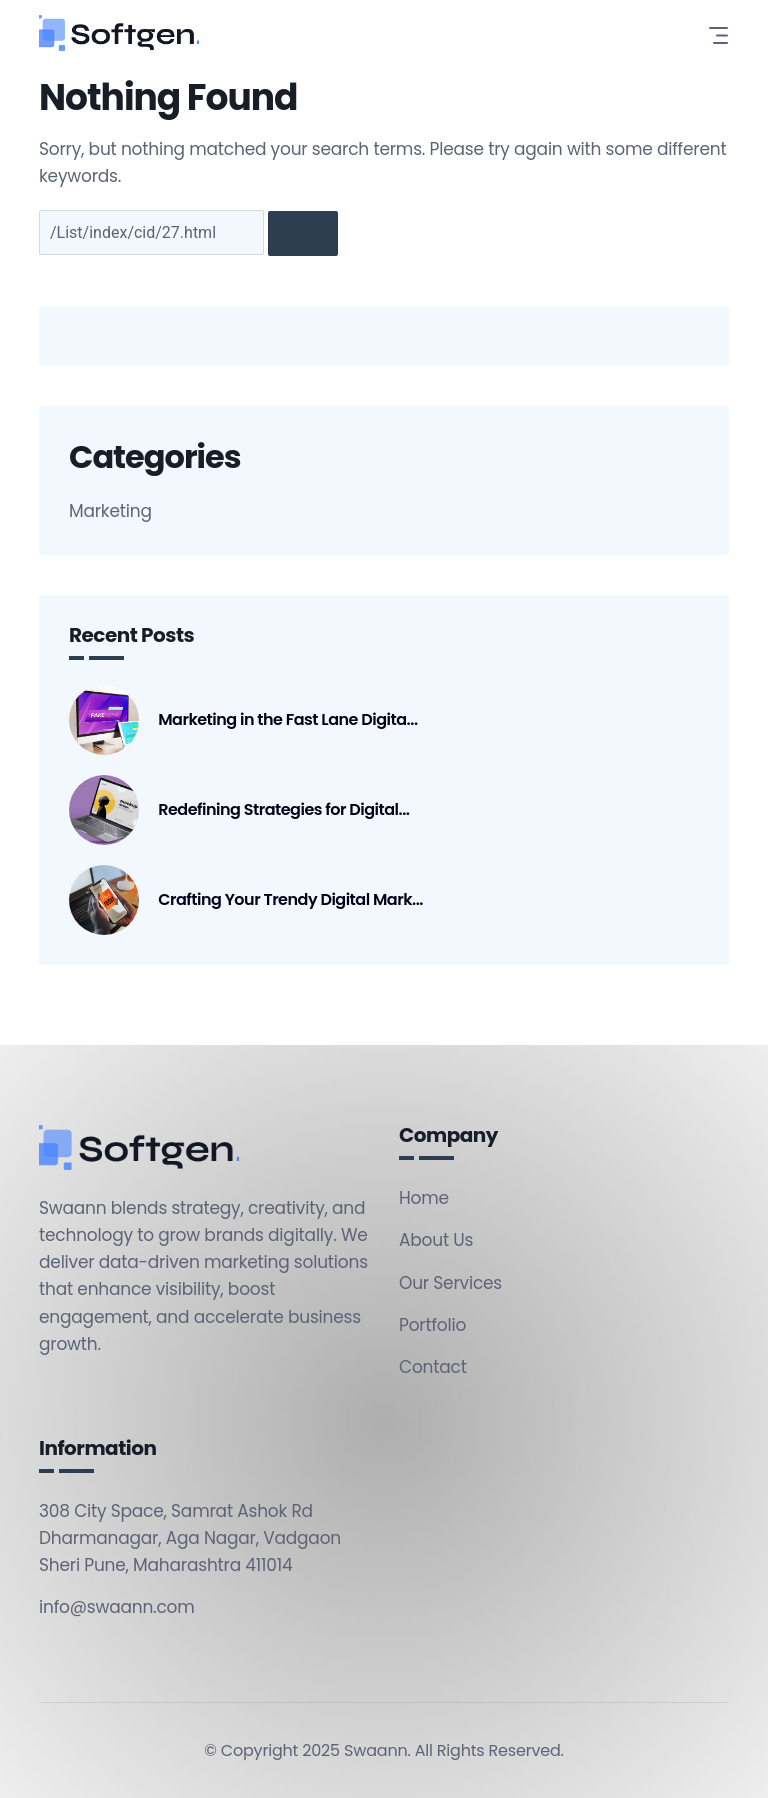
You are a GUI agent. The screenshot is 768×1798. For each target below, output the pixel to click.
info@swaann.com (117, 1607)
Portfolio (432, 1325)
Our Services (450, 1283)
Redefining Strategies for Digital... (283, 810)
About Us (436, 1240)
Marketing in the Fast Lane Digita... (287, 720)
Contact (433, 1367)
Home (424, 1198)
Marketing (110, 511)
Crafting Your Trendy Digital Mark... (290, 900)
